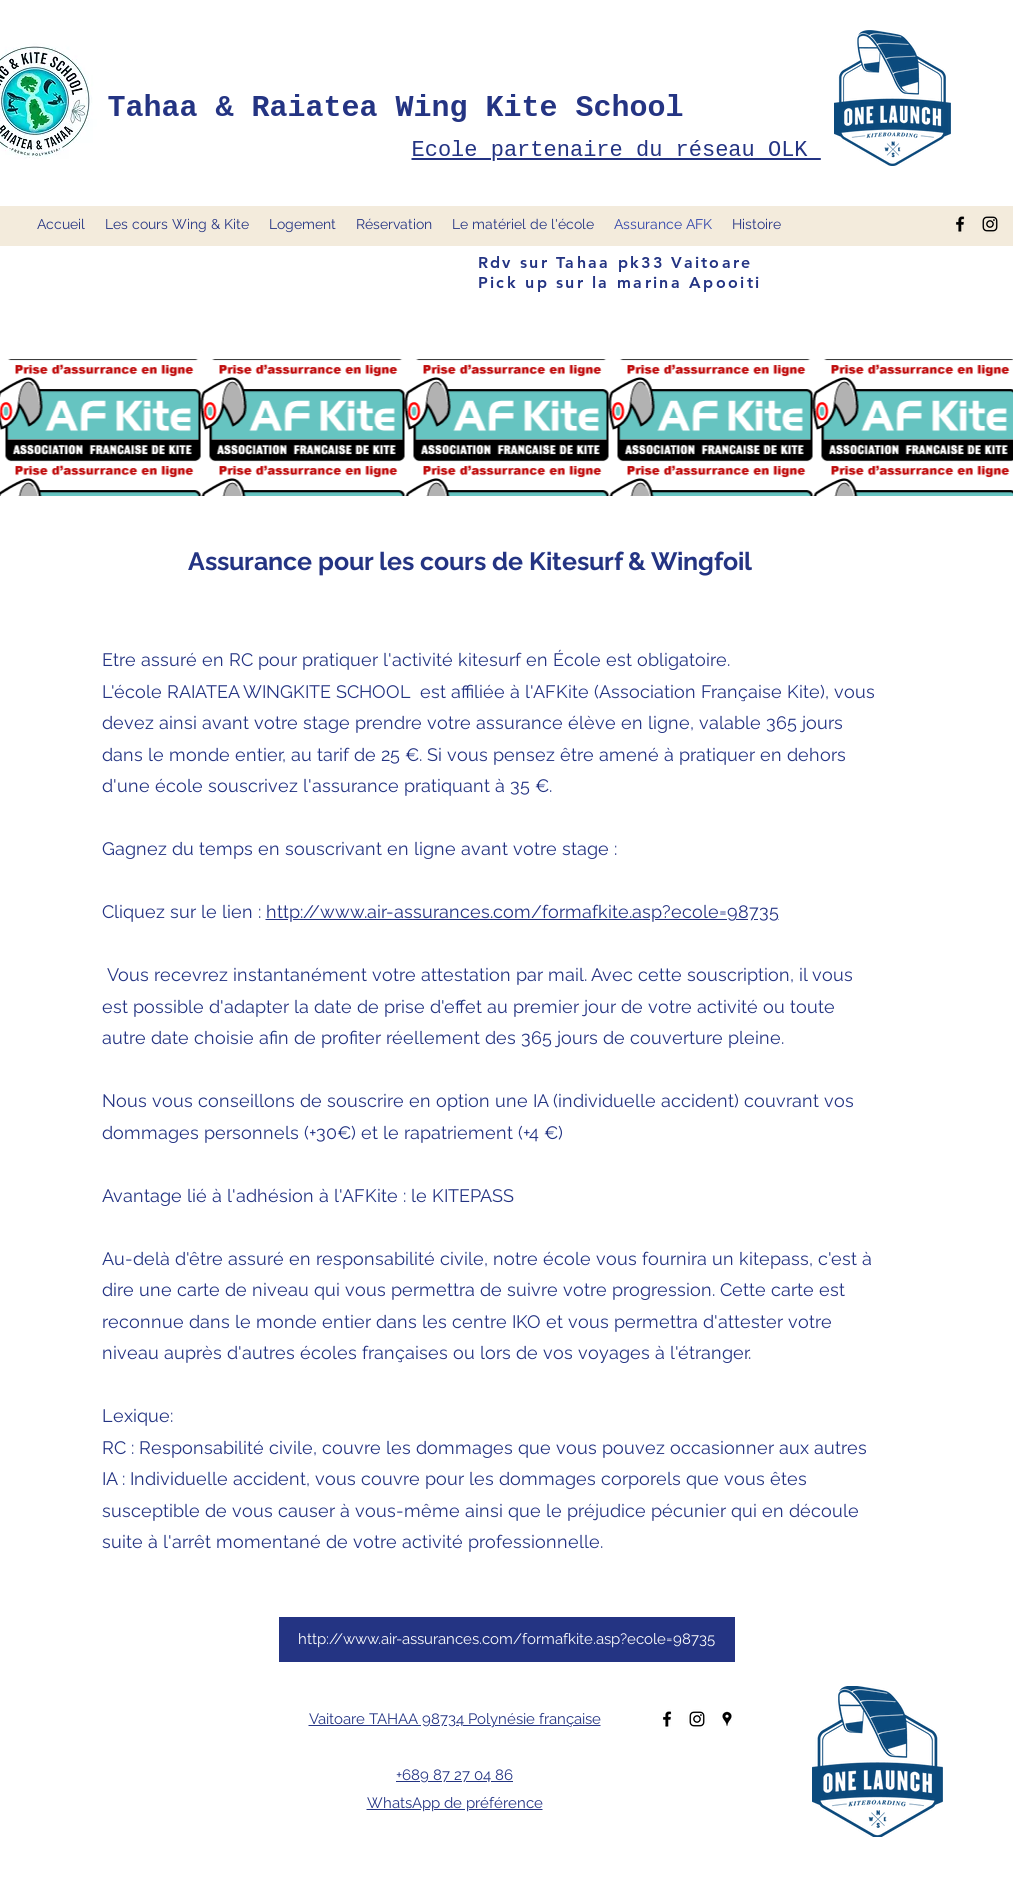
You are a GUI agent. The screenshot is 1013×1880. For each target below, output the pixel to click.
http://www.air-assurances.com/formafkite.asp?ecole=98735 (522, 911)
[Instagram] (697, 1719)
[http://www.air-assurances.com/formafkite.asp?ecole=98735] (507, 1639)
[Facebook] (667, 1719)
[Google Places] (727, 1719)
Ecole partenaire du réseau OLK (616, 150)
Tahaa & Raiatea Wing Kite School (396, 108)
